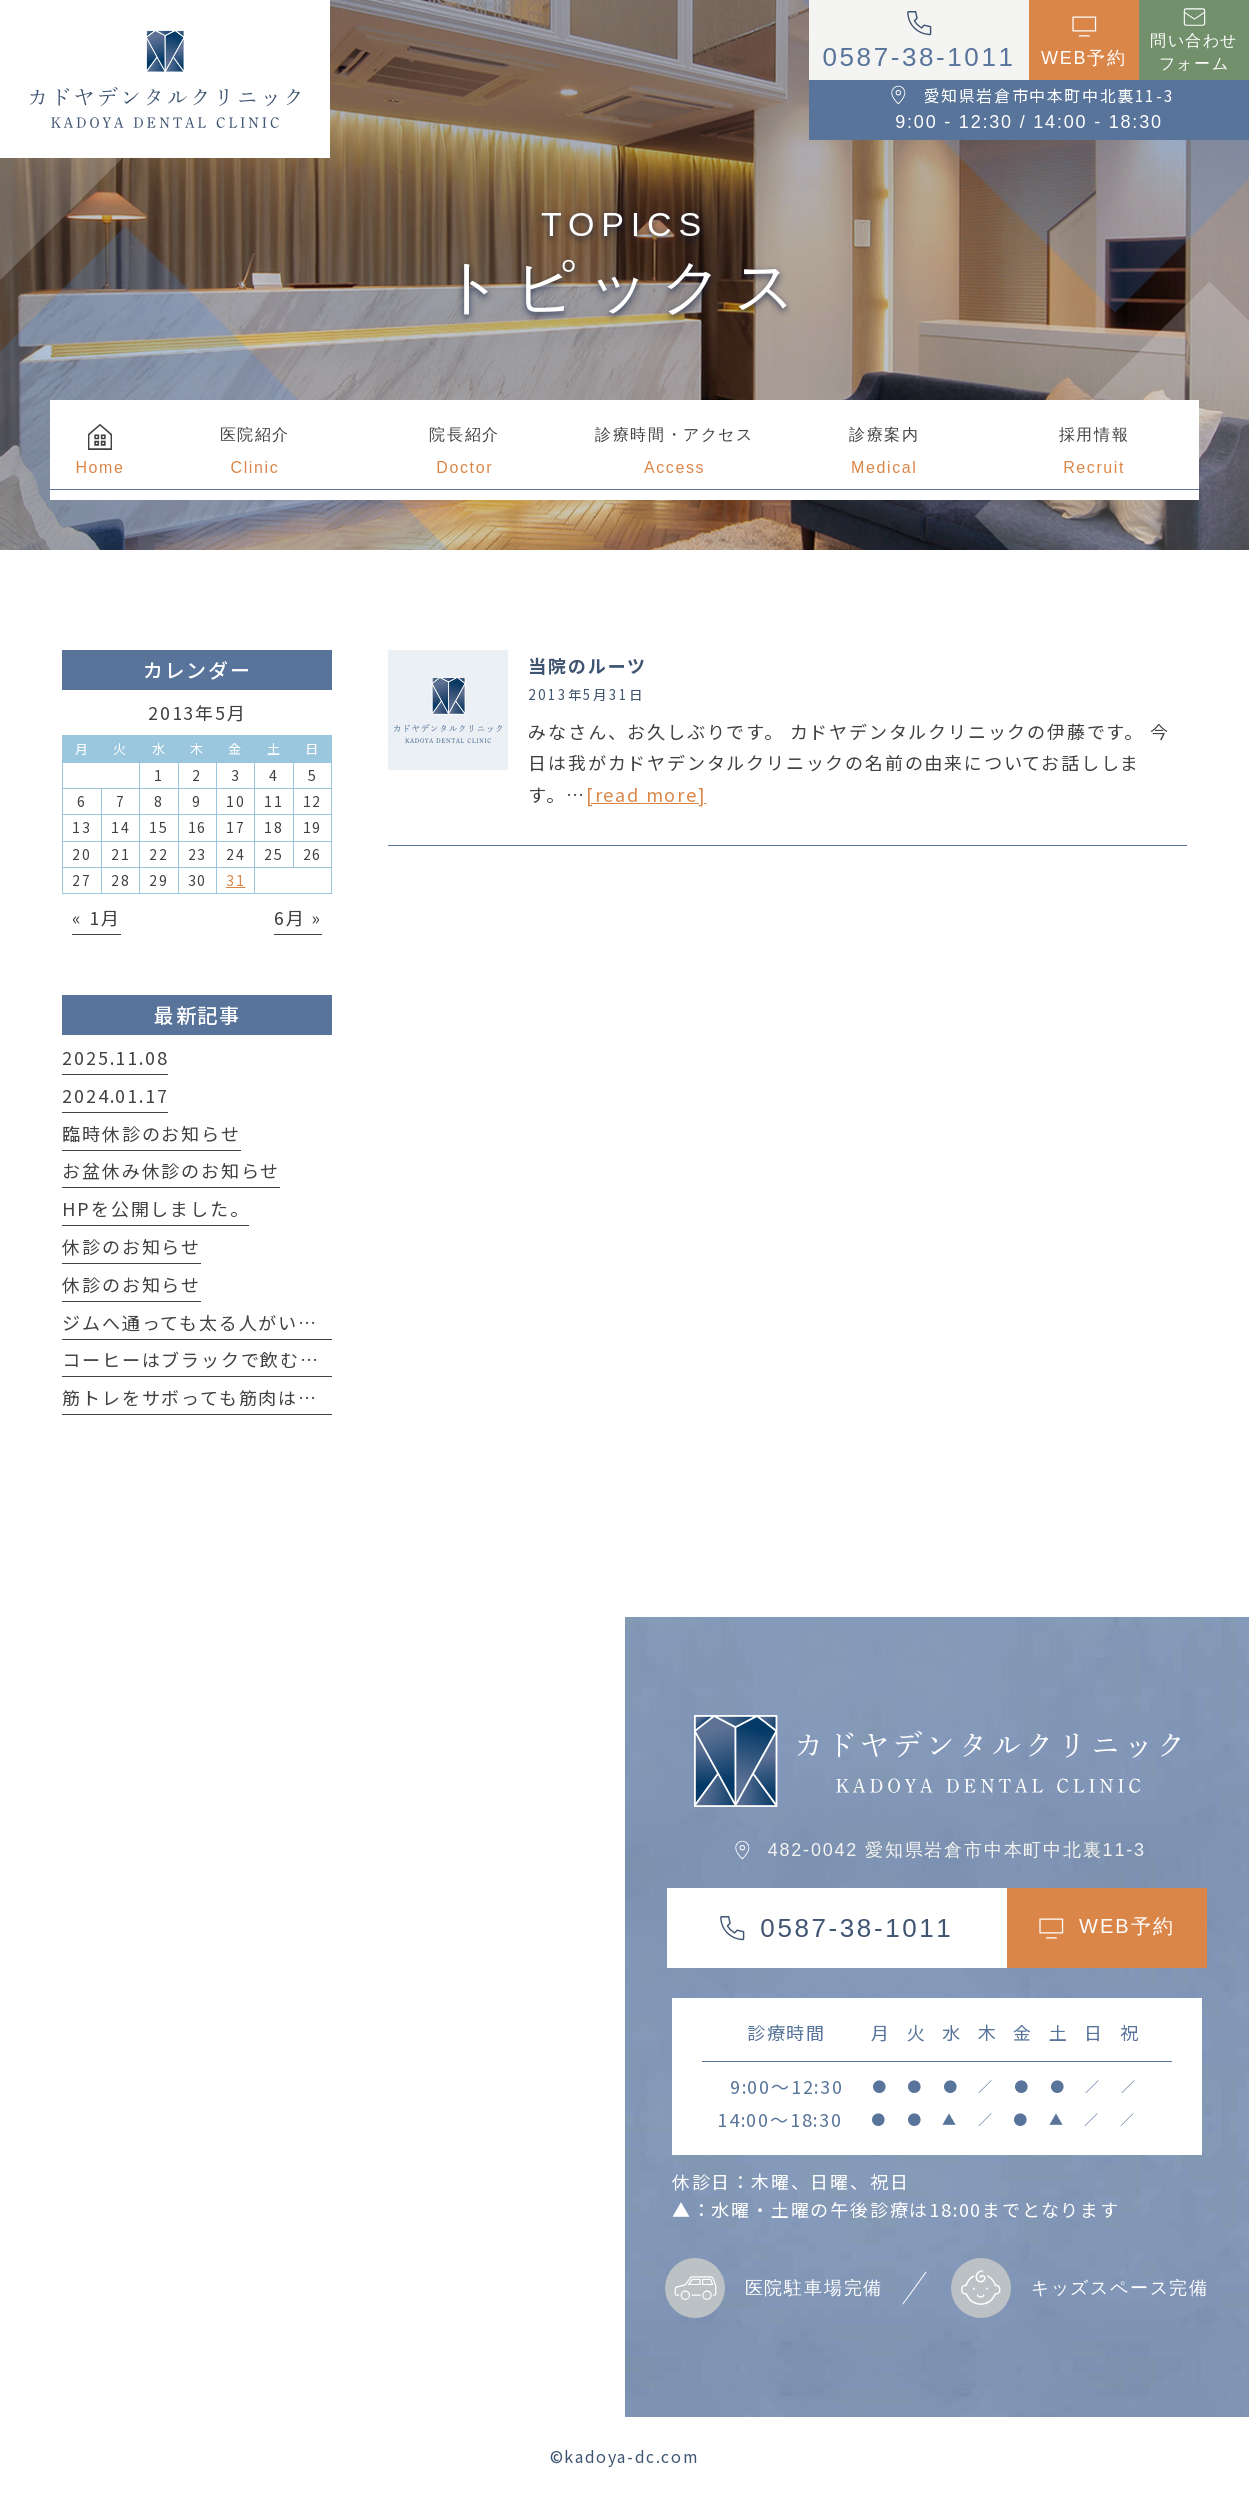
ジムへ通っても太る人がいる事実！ (219, 1322)
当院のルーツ (587, 665)
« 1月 (96, 917)
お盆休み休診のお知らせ (171, 1170)
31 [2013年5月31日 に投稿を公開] (236, 880)
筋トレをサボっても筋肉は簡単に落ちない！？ (269, 1397)
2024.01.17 (115, 1095)
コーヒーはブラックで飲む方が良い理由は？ (260, 1359)
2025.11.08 (115, 1057)
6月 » (298, 917)
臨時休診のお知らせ (151, 1133)
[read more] (646, 794)
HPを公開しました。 (155, 1208)
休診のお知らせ (131, 1246)
